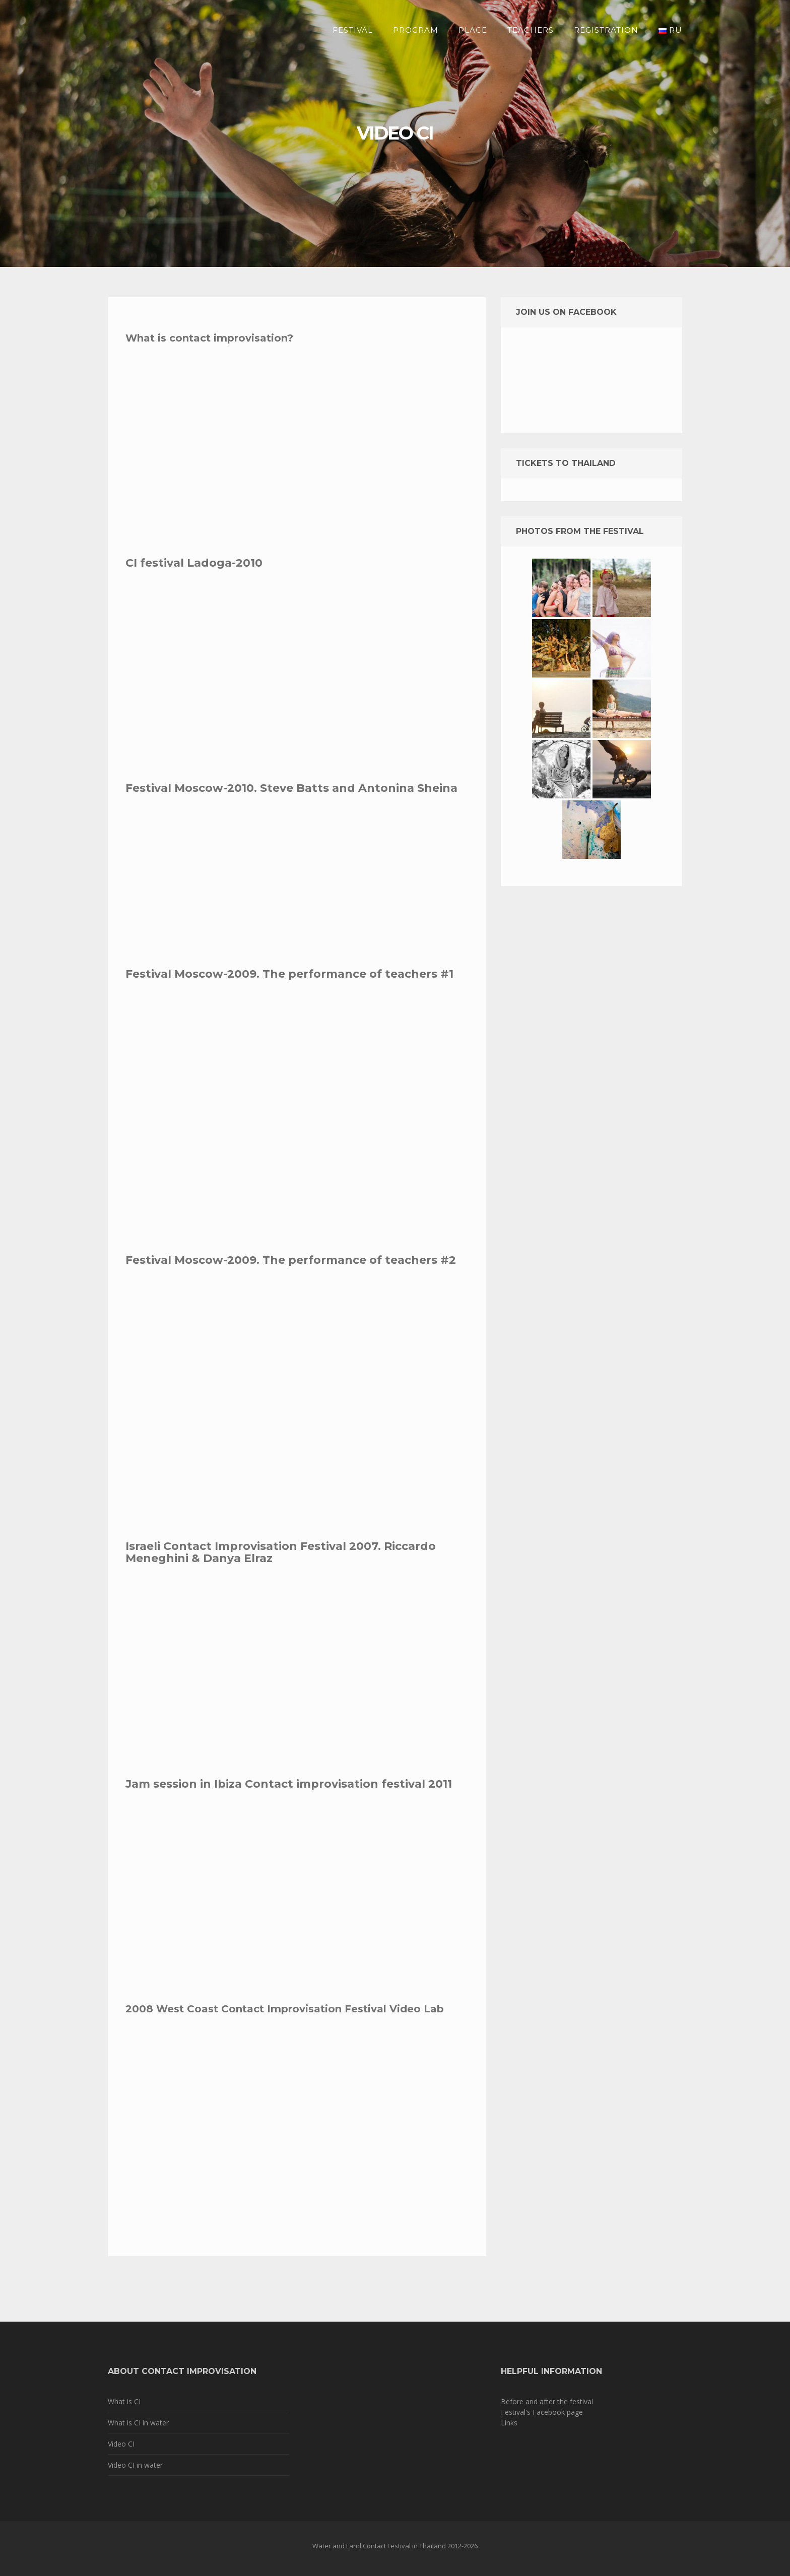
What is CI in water (138, 2422)
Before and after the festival (547, 2401)
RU (670, 30)
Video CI (121, 2444)
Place (472, 30)
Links (509, 2422)
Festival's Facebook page (542, 2412)
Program (415, 30)
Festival (353, 30)
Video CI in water (135, 2465)
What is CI (124, 2401)
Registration (606, 30)
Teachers (530, 30)
